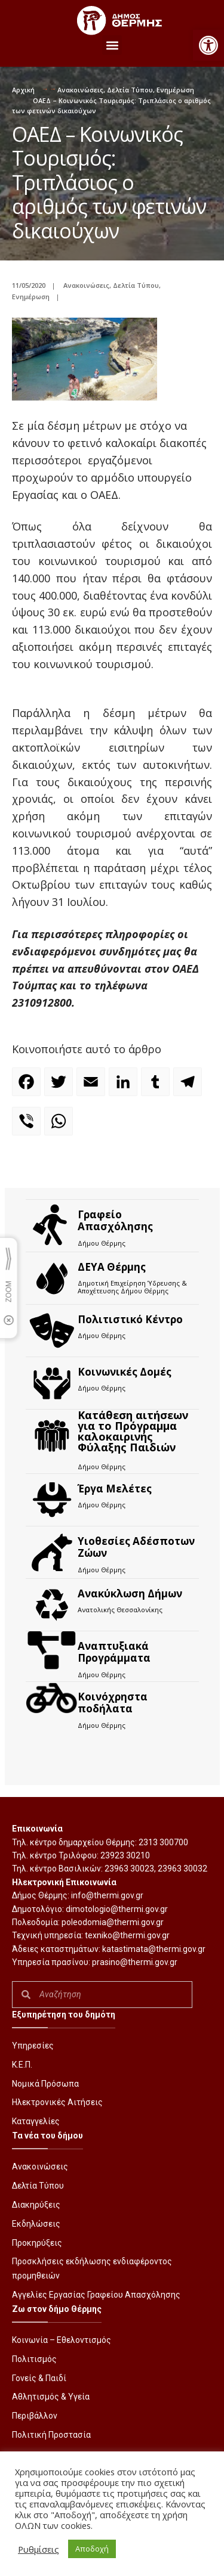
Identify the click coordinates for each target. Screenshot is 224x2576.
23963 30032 (182, 1868)
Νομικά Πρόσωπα (45, 2083)
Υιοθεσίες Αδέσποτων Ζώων (136, 1547)
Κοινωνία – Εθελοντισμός (61, 2340)
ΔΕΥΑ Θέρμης (112, 1267)
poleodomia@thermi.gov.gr (113, 1922)
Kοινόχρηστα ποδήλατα (113, 1702)
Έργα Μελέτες (115, 1488)
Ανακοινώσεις (80, 89)
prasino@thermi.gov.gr (134, 1962)
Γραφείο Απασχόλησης (115, 1220)
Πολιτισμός (34, 2359)
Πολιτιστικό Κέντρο (130, 1319)
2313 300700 (163, 1842)
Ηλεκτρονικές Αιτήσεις (57, 2102)
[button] (208, 45)
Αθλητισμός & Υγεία (51, 2396)
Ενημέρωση (175, 89)
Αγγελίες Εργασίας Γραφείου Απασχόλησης (96, 2294)
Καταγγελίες (36, 2121)
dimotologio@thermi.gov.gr (117, 1909)
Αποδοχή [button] (92, 2548)
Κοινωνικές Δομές (124, 1372)
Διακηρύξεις (36, 2204)
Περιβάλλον (34, 2415)
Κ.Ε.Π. (22, 2064)
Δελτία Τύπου (130, 89)
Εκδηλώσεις (36, 2224)
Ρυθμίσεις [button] (38, 2549)
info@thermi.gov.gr (107, 1895)
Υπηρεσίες (33, 2045)
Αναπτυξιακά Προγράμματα (114, 1652)
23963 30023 (129, 1868)
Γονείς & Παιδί (39, 2378)
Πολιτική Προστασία (51, 2435)
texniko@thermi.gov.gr (127, 1935)
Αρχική (23, 89)
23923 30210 (125, 1855)
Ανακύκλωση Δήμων (130, 1593)
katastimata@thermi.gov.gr (153, 1949)
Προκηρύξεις (37, 2243)
